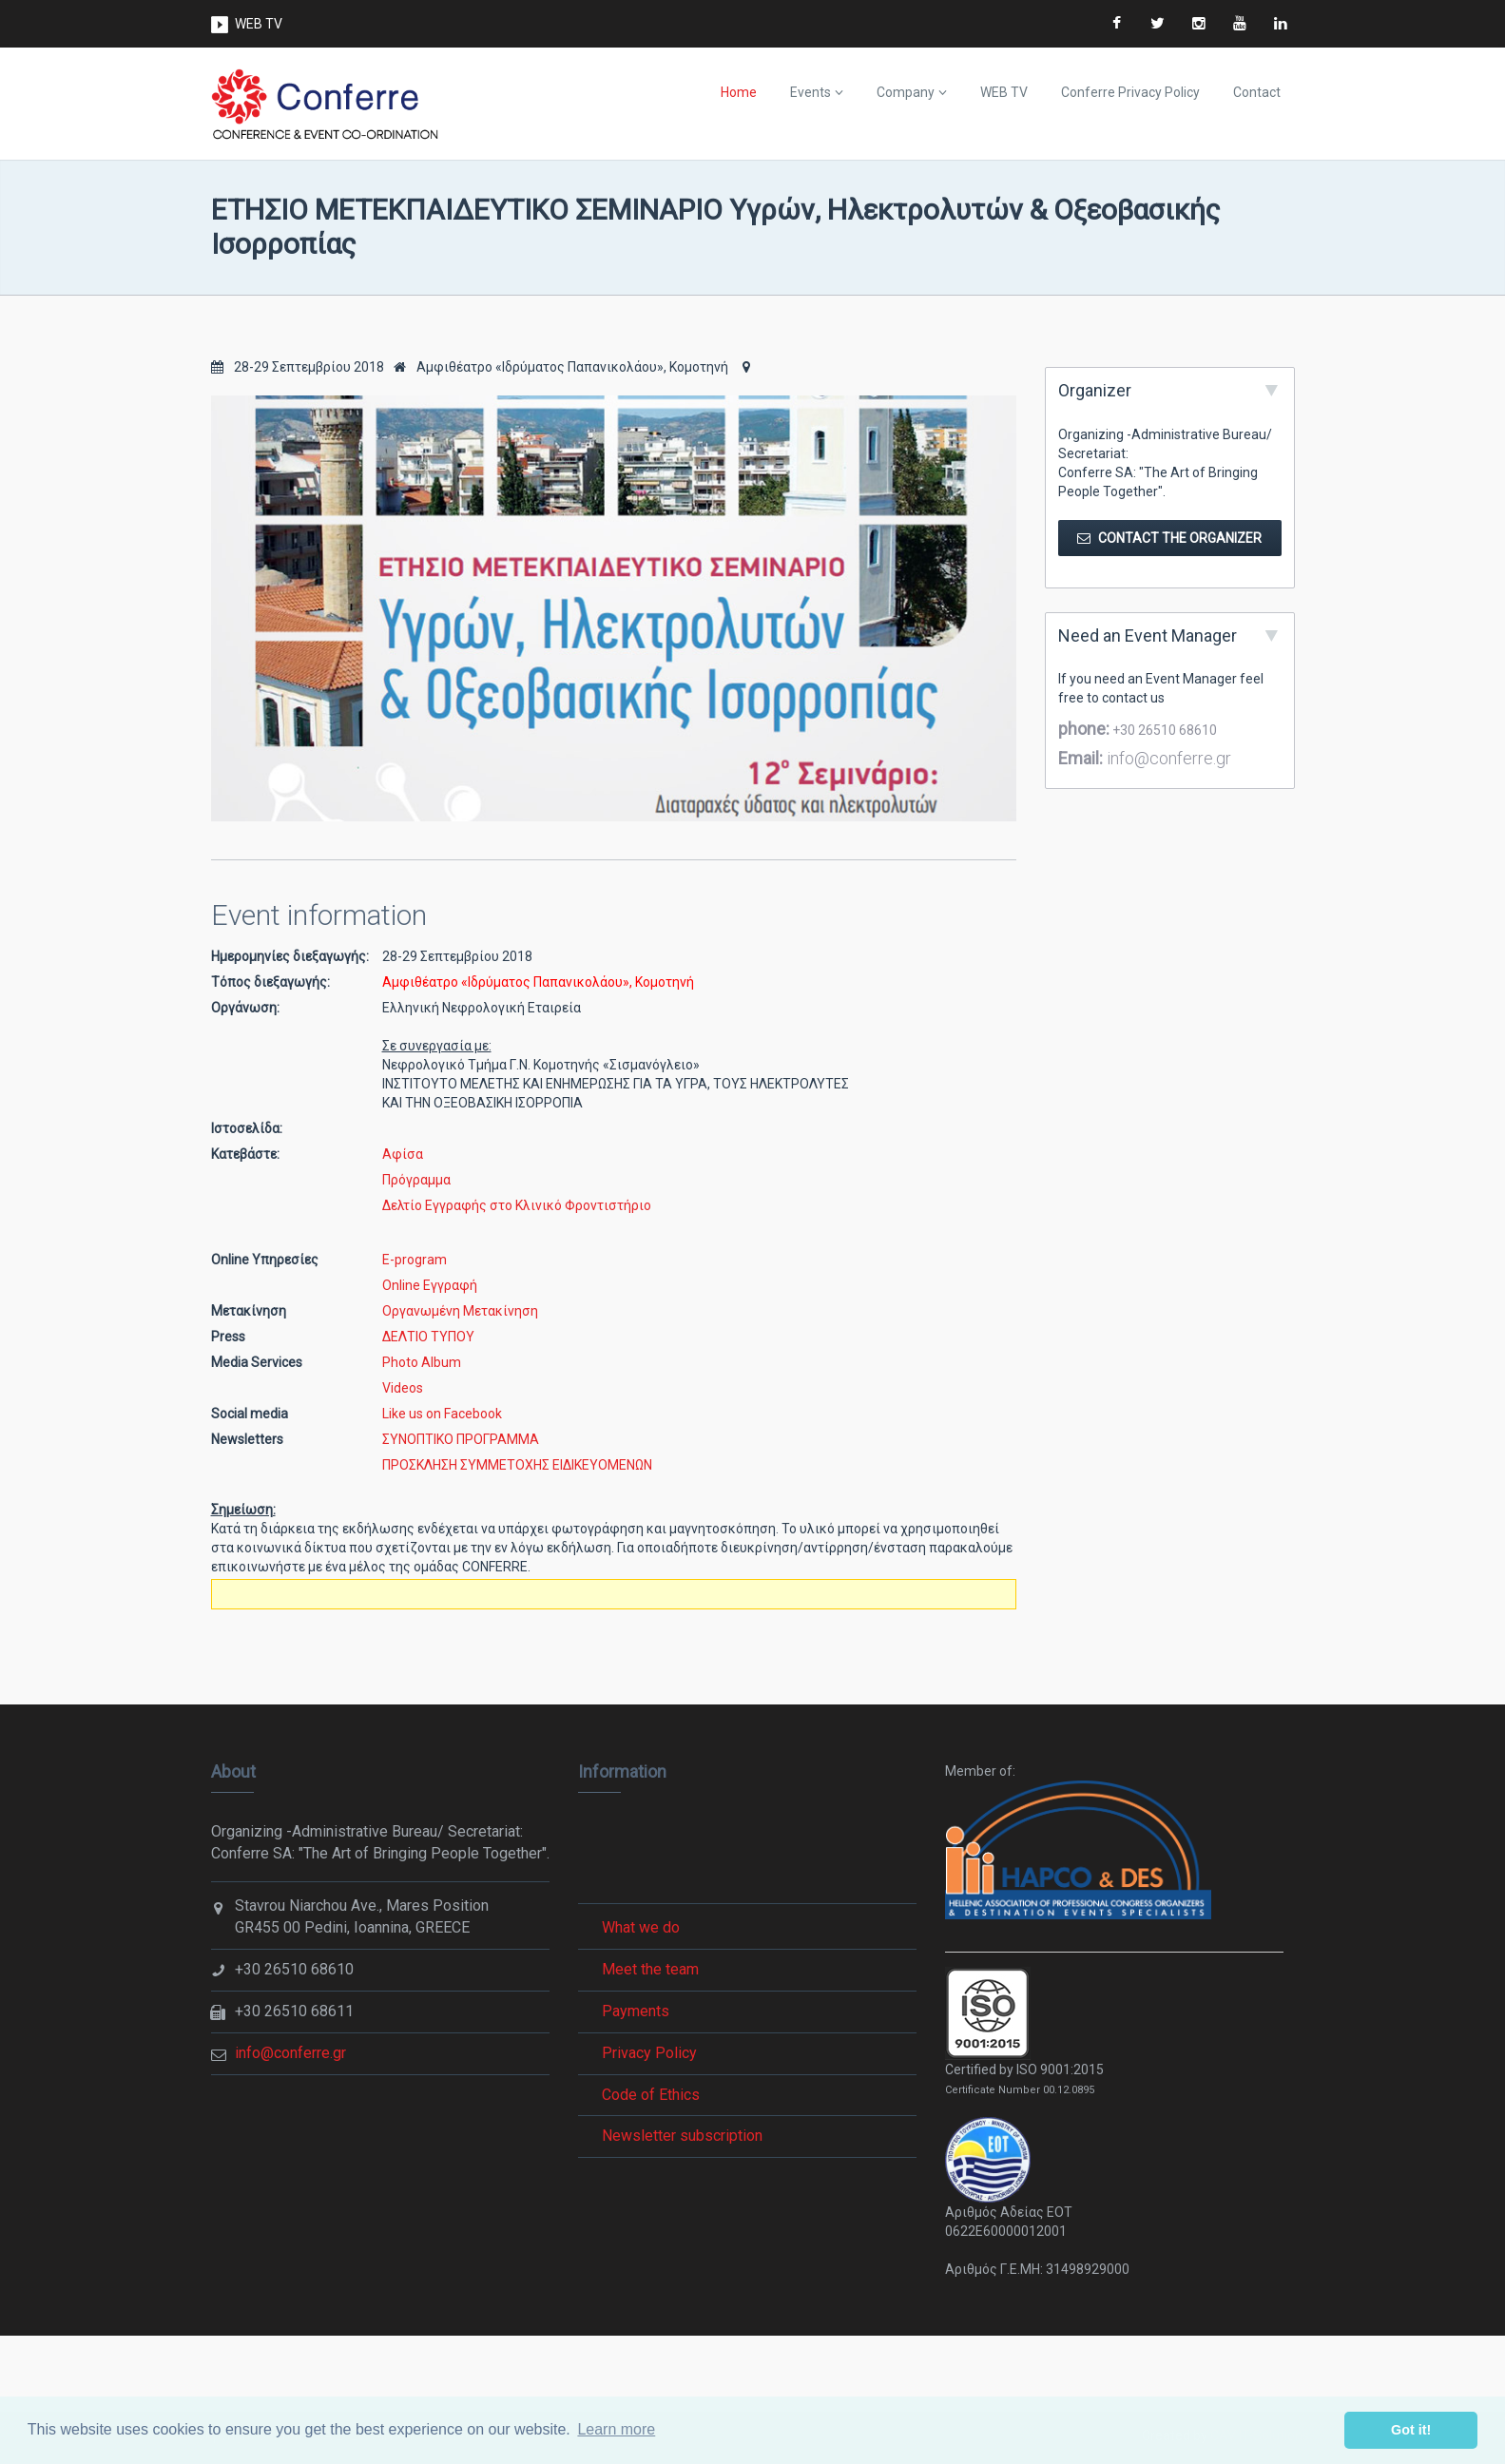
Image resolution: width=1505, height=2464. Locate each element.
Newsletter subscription (682, 2136)
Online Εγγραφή (429, 1285)
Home (739, 92)
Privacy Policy (649, 2053)
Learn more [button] (616, 2429)
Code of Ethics (651, 2095)
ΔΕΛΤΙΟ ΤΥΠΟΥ (428, 1336)
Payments (635, 2011)
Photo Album (421, 1362)
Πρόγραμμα (416, 1179)
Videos (402, 1388)
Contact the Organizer (1169, 538)
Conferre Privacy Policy (1130, 92)
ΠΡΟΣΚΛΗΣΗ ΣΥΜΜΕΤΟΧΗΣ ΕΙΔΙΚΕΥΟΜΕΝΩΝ (517, 1465)
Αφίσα (402, 1154)
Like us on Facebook (442, 1413)
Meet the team (650, 1969)
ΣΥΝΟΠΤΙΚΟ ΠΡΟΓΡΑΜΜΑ (460, 1439)
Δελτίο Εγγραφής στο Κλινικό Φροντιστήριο (516, 1205)
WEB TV (258, 23)
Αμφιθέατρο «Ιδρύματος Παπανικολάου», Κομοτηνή (561, 367)
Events (810, 92)
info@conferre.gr (1167, 758)
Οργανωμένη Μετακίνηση (460, 1311)
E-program (414, 1259)
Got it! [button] (1411, 2429)
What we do (641, 1927)
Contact (1257, 92)
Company (906, 92)
